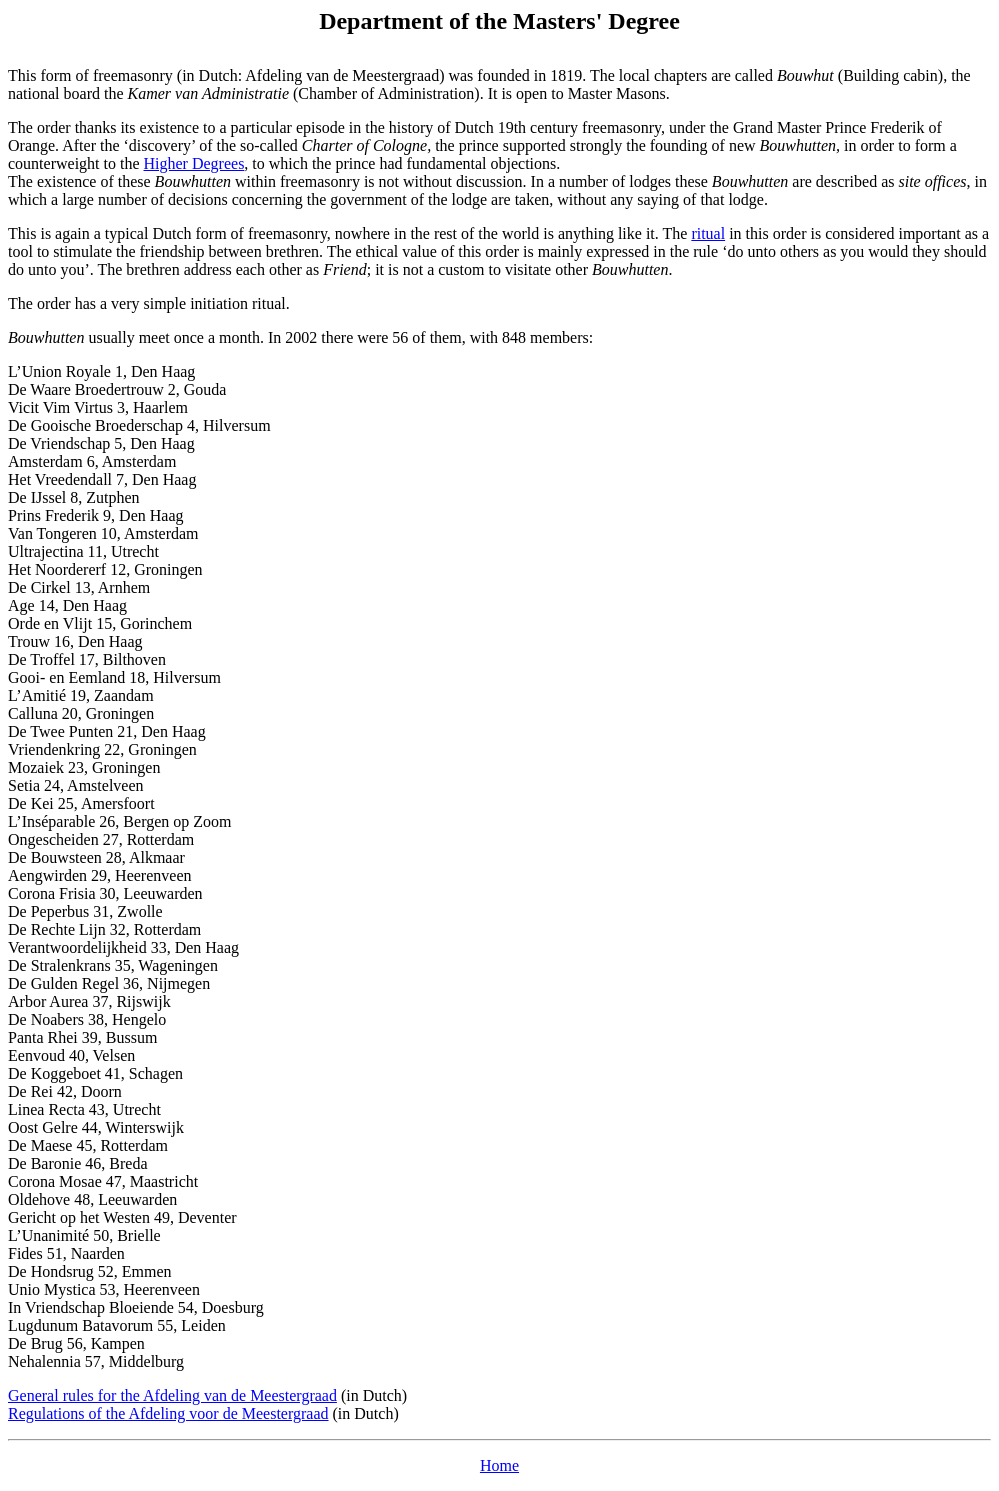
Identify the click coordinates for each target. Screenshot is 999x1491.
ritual (708, 233)
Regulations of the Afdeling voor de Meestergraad (168, 1413)
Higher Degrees (194, 163)
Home (499, 1465)
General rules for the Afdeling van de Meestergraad (172, 1395)
